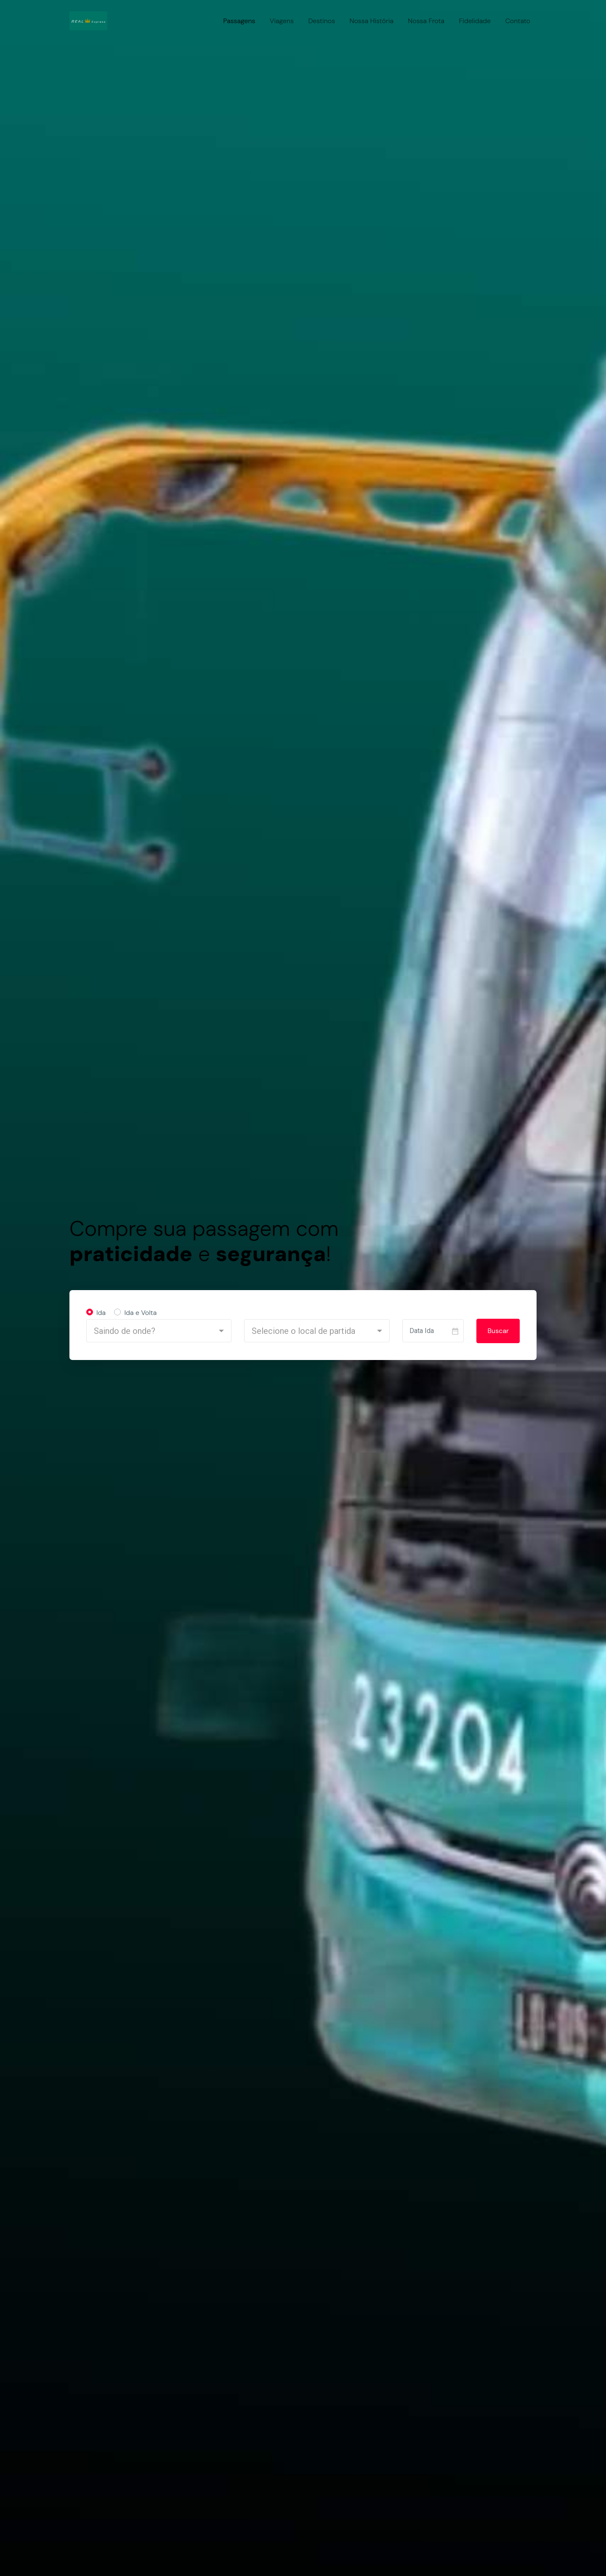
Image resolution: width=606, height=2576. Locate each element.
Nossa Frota (426, 20)
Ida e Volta (140, 1312)
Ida (101, 1312)
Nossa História (371, 20)
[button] (159, 1331)
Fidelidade (475, 20)
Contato (517, 20)
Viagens (282, 20)
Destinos (321, 20)
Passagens (239, 20)
